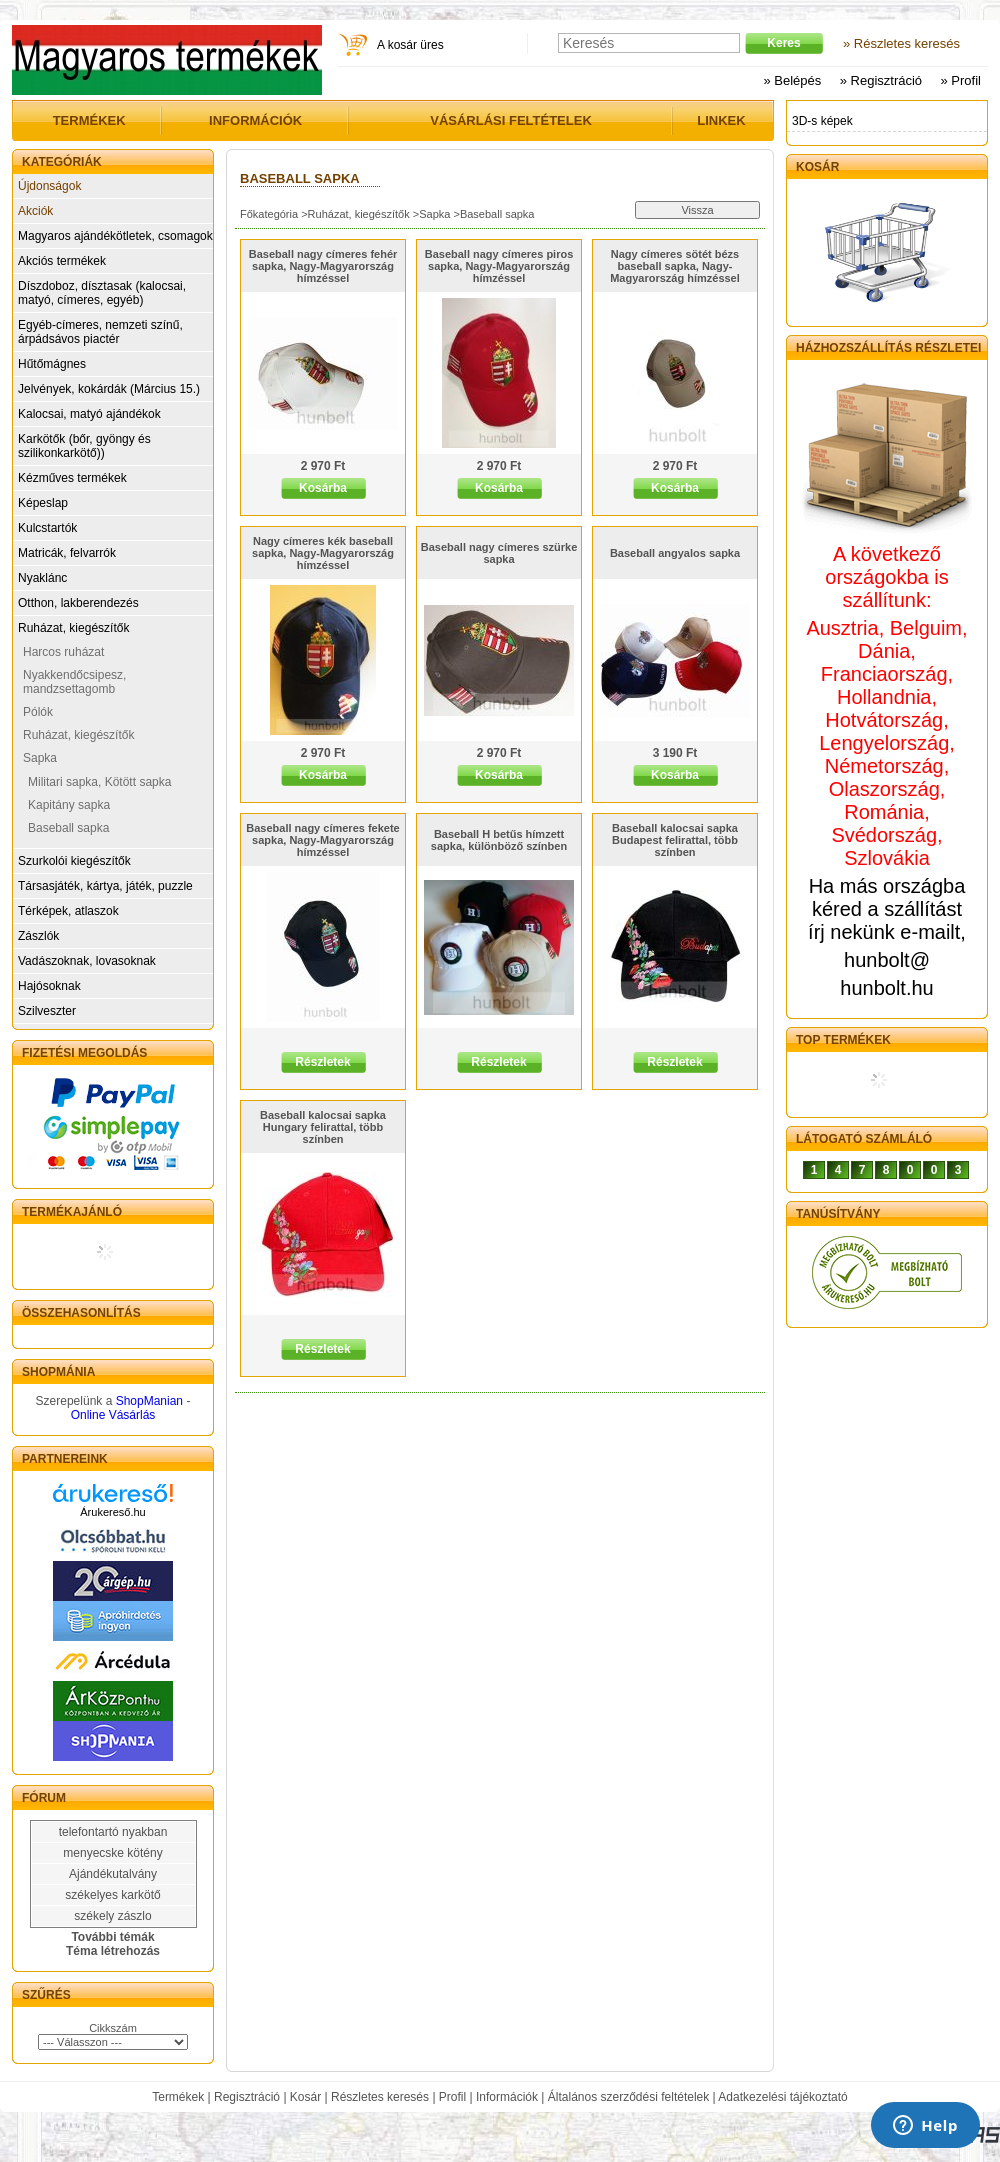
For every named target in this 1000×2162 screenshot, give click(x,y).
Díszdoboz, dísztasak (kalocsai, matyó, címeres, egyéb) (102, 293)
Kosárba (323, 488)
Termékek (178, 2097)
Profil (452, 2097)
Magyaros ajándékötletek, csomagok (115, 236)
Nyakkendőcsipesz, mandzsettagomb (74, 682)
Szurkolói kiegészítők (74, 861)
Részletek (322, 1062)
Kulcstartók (47, 528)
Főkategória (269, 214)
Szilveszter (47, 1011)
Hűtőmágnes (52, 364)
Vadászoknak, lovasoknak (87, 961)
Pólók (38, 712)
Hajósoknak (49, 986)
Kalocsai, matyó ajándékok (89, 414)
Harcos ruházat (63, 652)
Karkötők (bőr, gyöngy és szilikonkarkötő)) (84, 446)
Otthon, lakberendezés (78, 603)
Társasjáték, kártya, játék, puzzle (105, 886)
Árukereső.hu (112, 1512)
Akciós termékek (62, 261)
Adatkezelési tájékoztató (782, 2097)
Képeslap (43, 503)
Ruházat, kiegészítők (73, 628)
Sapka (40, 758)
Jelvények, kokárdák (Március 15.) (109, 389)
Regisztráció (247, 2097)
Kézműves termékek (72, 478)
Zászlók (38, 936)
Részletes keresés (380, 2097)
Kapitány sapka (69, 805)
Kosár (305, 2097)
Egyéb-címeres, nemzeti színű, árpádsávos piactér (100, 332)
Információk (507, 2097)
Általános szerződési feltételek (628, 2097)
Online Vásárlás (113, 1415)
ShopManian (149, 1401)
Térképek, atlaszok (68, 911)
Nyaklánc (42, 578)
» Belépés (792, 80)
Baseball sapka (68, 828)
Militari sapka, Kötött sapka (99, 782)
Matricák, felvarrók (67, 553)
